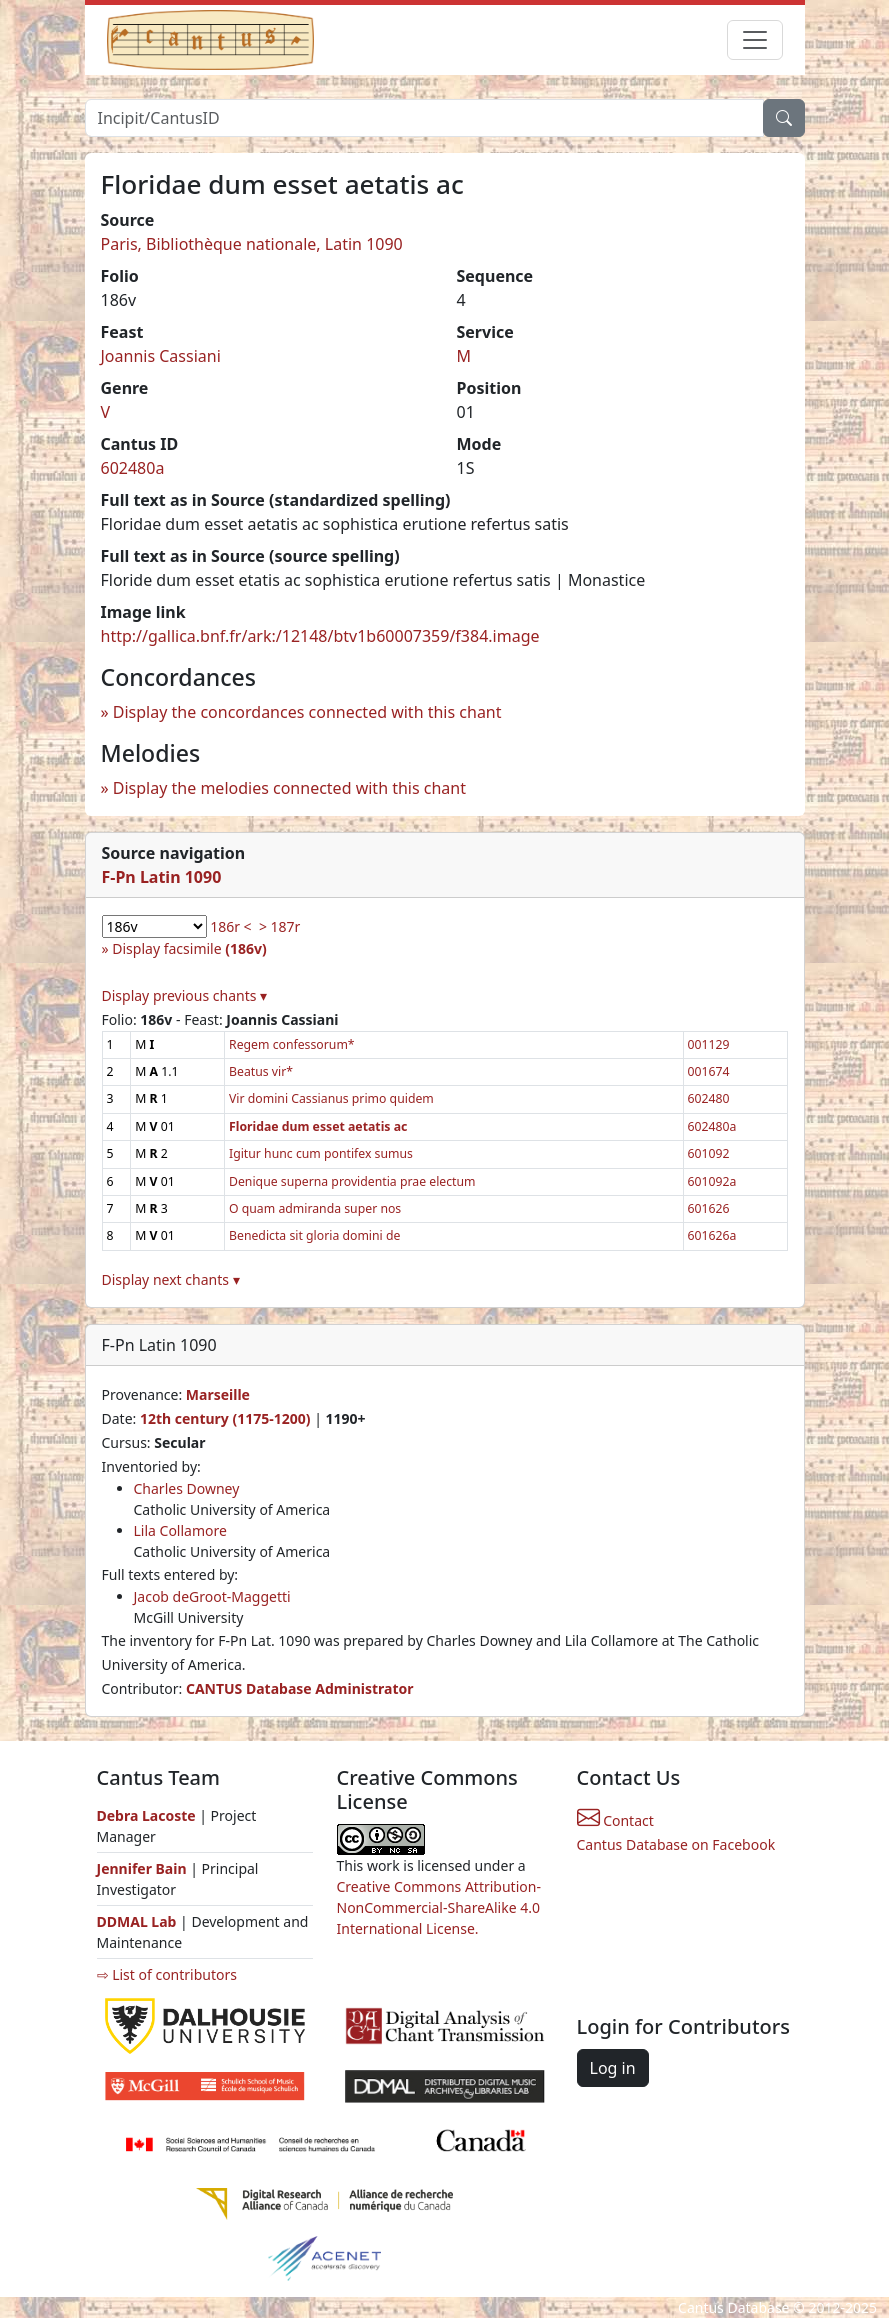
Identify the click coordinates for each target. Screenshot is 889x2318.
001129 (709, 1044)
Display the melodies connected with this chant (289, 788)
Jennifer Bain (144, 1868)
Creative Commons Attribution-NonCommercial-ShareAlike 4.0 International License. (439, 1907)
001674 (709, 1071)
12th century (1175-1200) (225, 1418)
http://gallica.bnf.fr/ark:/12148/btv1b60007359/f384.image (320, 636)
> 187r (279, 926)
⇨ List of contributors (167, 1974)
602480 (709, 1098)
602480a (133, 468)
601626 (709, 1208)
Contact (615, 1820)
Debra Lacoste (146, 1815)
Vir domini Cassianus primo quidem (331, 1098)
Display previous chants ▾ (185, 995)
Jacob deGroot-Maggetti (212, 1596)
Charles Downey (187, 1488)
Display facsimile (189, 948)
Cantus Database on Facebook (676, 1844)
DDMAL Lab (137, 1921)
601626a (712, 1235)
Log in (613, 2068)
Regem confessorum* (292, 1044)
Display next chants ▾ (171, 1279)
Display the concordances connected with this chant (307, 712)
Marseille (218, 1394)
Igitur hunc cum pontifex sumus (321, 1153)
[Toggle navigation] (755, 40)
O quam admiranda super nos (315, 1208)
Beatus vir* (261, 1071)
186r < (230, 926)
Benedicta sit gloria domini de (314, 1235)
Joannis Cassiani (161, 356)
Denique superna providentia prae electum (352, 1181)
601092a (712, 1181)
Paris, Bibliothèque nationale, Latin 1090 (252, 244)
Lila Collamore (180, 1530)
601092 (709, 1153)
